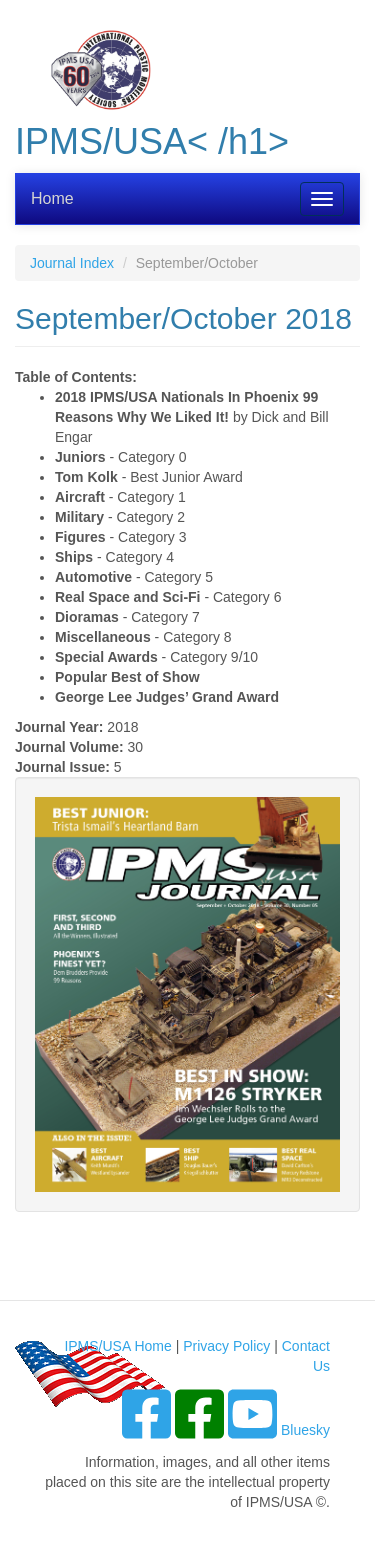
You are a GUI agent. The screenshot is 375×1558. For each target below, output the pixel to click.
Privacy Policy (226, 1346)
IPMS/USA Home (117, 1346)
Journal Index (72, 263)
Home (52, 198)
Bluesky (305, 1430)
